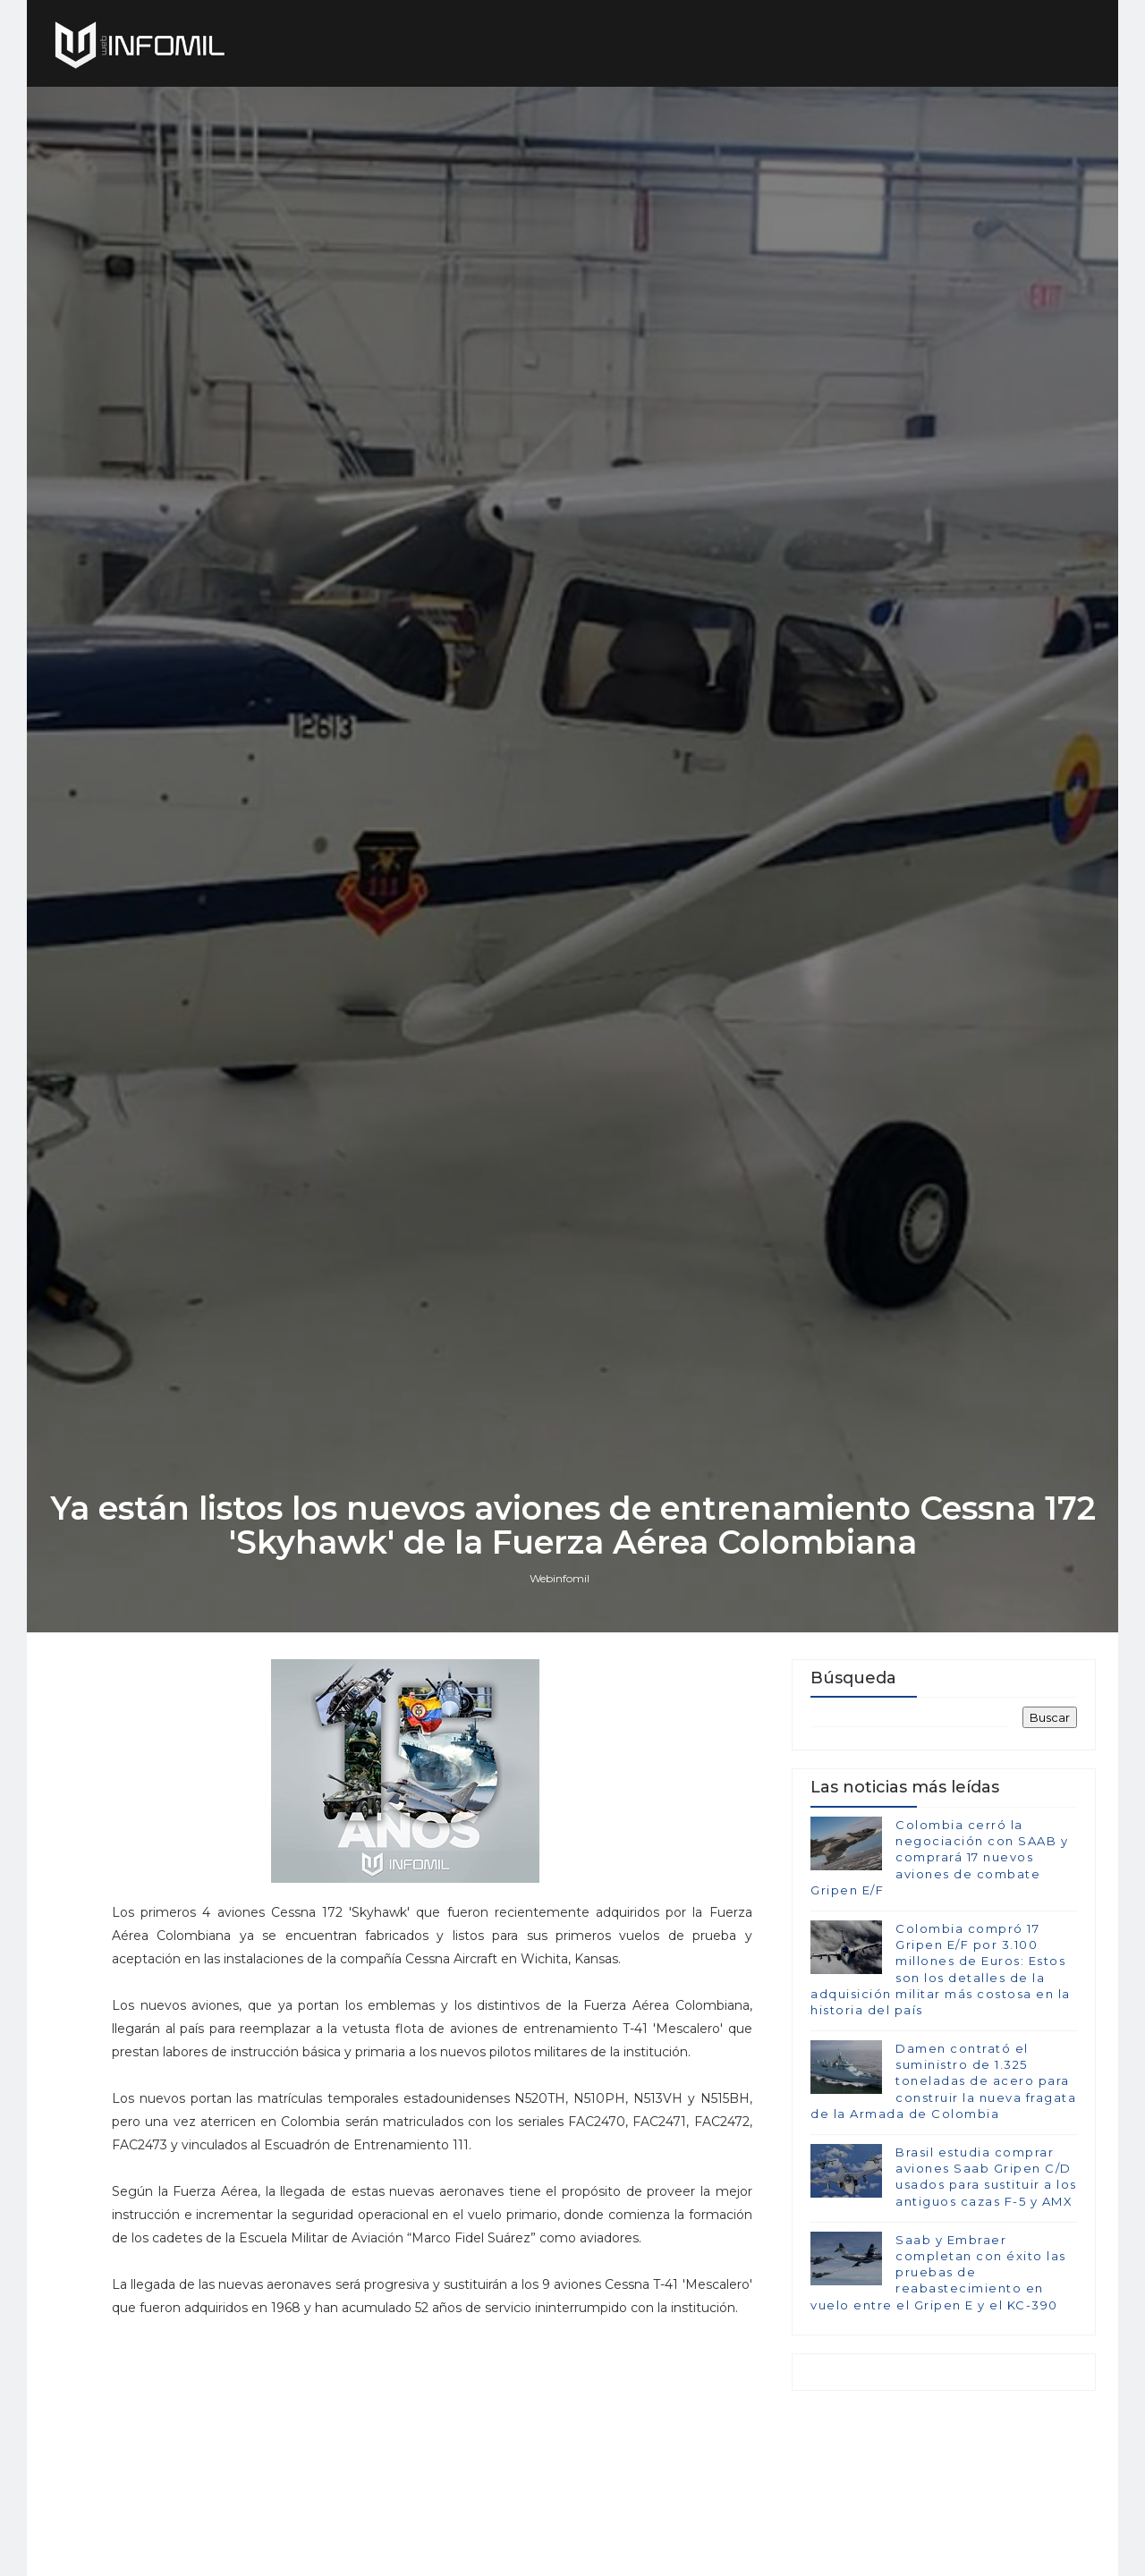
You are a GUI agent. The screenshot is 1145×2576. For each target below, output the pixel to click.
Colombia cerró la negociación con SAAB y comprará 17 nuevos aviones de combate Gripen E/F (939, 1857)
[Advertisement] (432, 2444)
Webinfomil (559, 1578)
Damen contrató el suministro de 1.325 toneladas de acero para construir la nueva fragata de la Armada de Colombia (943, 2081)
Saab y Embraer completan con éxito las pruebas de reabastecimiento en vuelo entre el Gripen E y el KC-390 (938, 2272)
